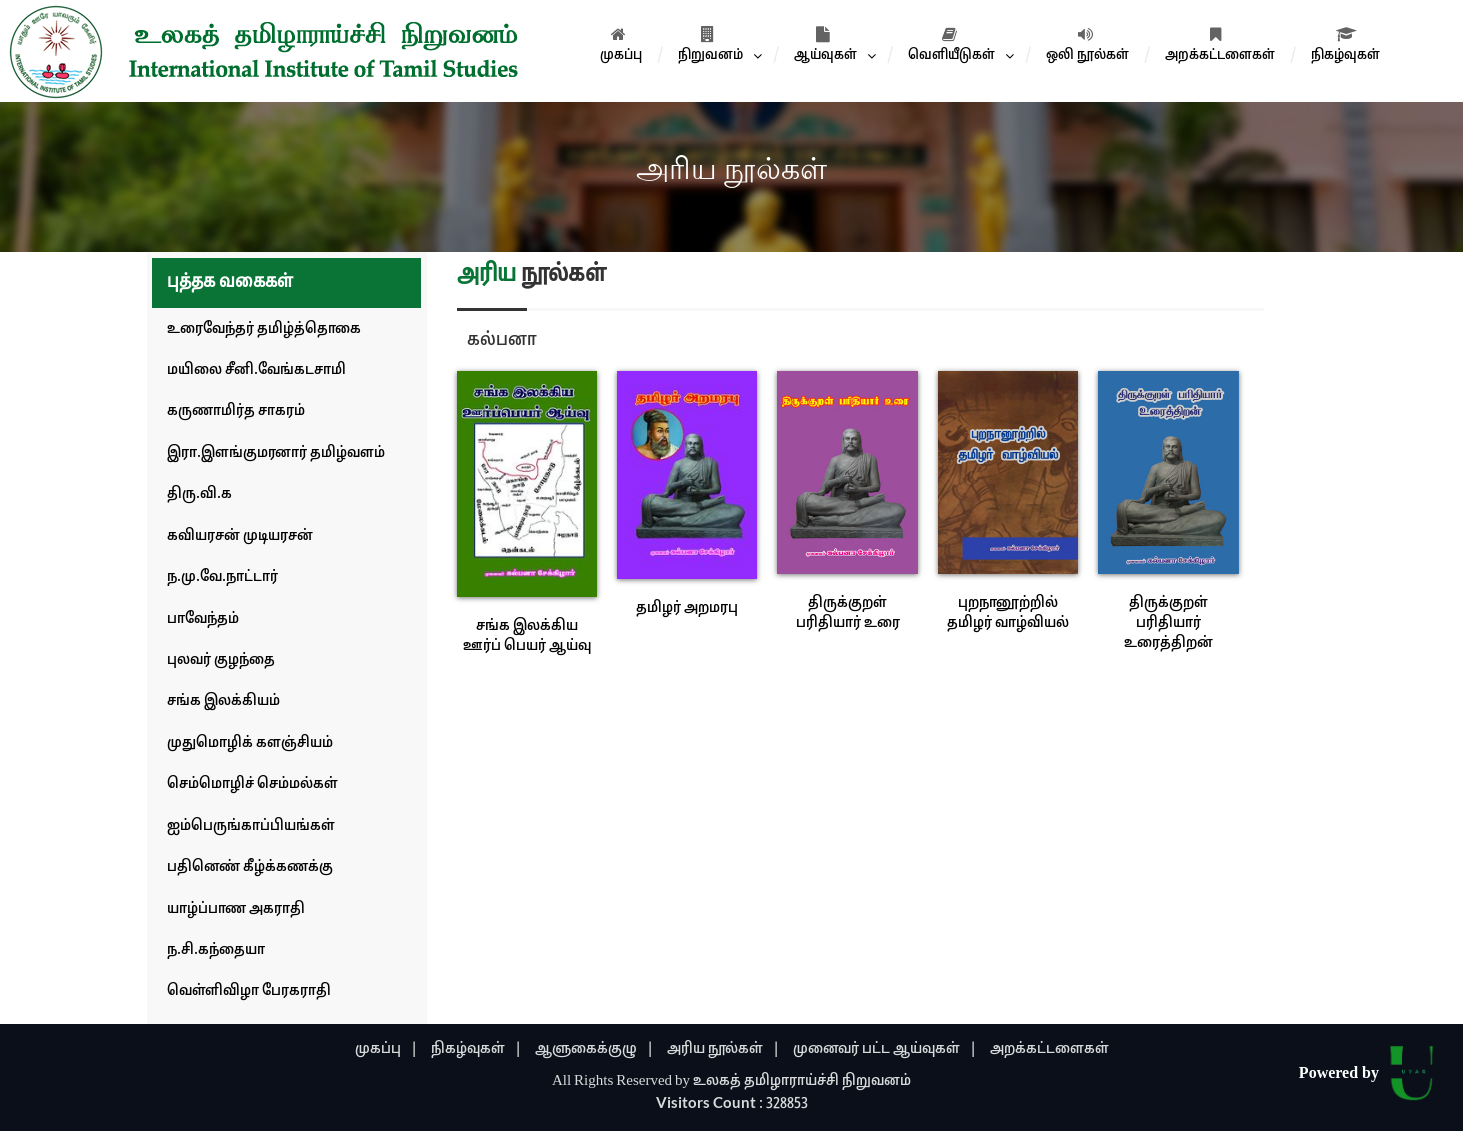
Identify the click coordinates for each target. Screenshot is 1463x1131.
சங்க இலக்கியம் (223, 701)
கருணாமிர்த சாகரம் (236, 411)
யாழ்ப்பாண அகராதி (236, 909)
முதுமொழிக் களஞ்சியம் (250, 743)
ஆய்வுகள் (825, 45)
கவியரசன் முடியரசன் (240, 536)
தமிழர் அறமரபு (687, 608)
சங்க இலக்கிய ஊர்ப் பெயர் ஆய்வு (527, 636)
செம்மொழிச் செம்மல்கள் (252, 784)
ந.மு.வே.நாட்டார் (222, 577)
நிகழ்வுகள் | (476, 1049)
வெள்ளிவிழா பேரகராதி (249, 991)
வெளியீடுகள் (951, 45)
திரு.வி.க (199, 494)
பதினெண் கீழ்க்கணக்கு (250, 867)
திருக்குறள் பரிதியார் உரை (848, 613)
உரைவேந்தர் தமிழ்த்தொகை (264, 329)
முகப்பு (621, 45)
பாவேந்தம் (203, 619)
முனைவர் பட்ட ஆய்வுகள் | (885, 1049)
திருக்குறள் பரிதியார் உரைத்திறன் (1168, 623)
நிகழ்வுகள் (1345, 45)
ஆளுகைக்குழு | (594, 1049)
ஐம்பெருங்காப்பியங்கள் (251, 826)
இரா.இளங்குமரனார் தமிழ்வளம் (276, 453)
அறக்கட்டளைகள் (1220, 45)
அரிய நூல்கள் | (723, 1049)
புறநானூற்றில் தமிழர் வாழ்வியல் (1008, 613)
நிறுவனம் (710, 45)
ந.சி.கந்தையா (216, 950)
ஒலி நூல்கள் (1087, 45)
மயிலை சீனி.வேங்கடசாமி (256, 370)
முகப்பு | (386, 1049)
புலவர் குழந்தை (221, 660)
